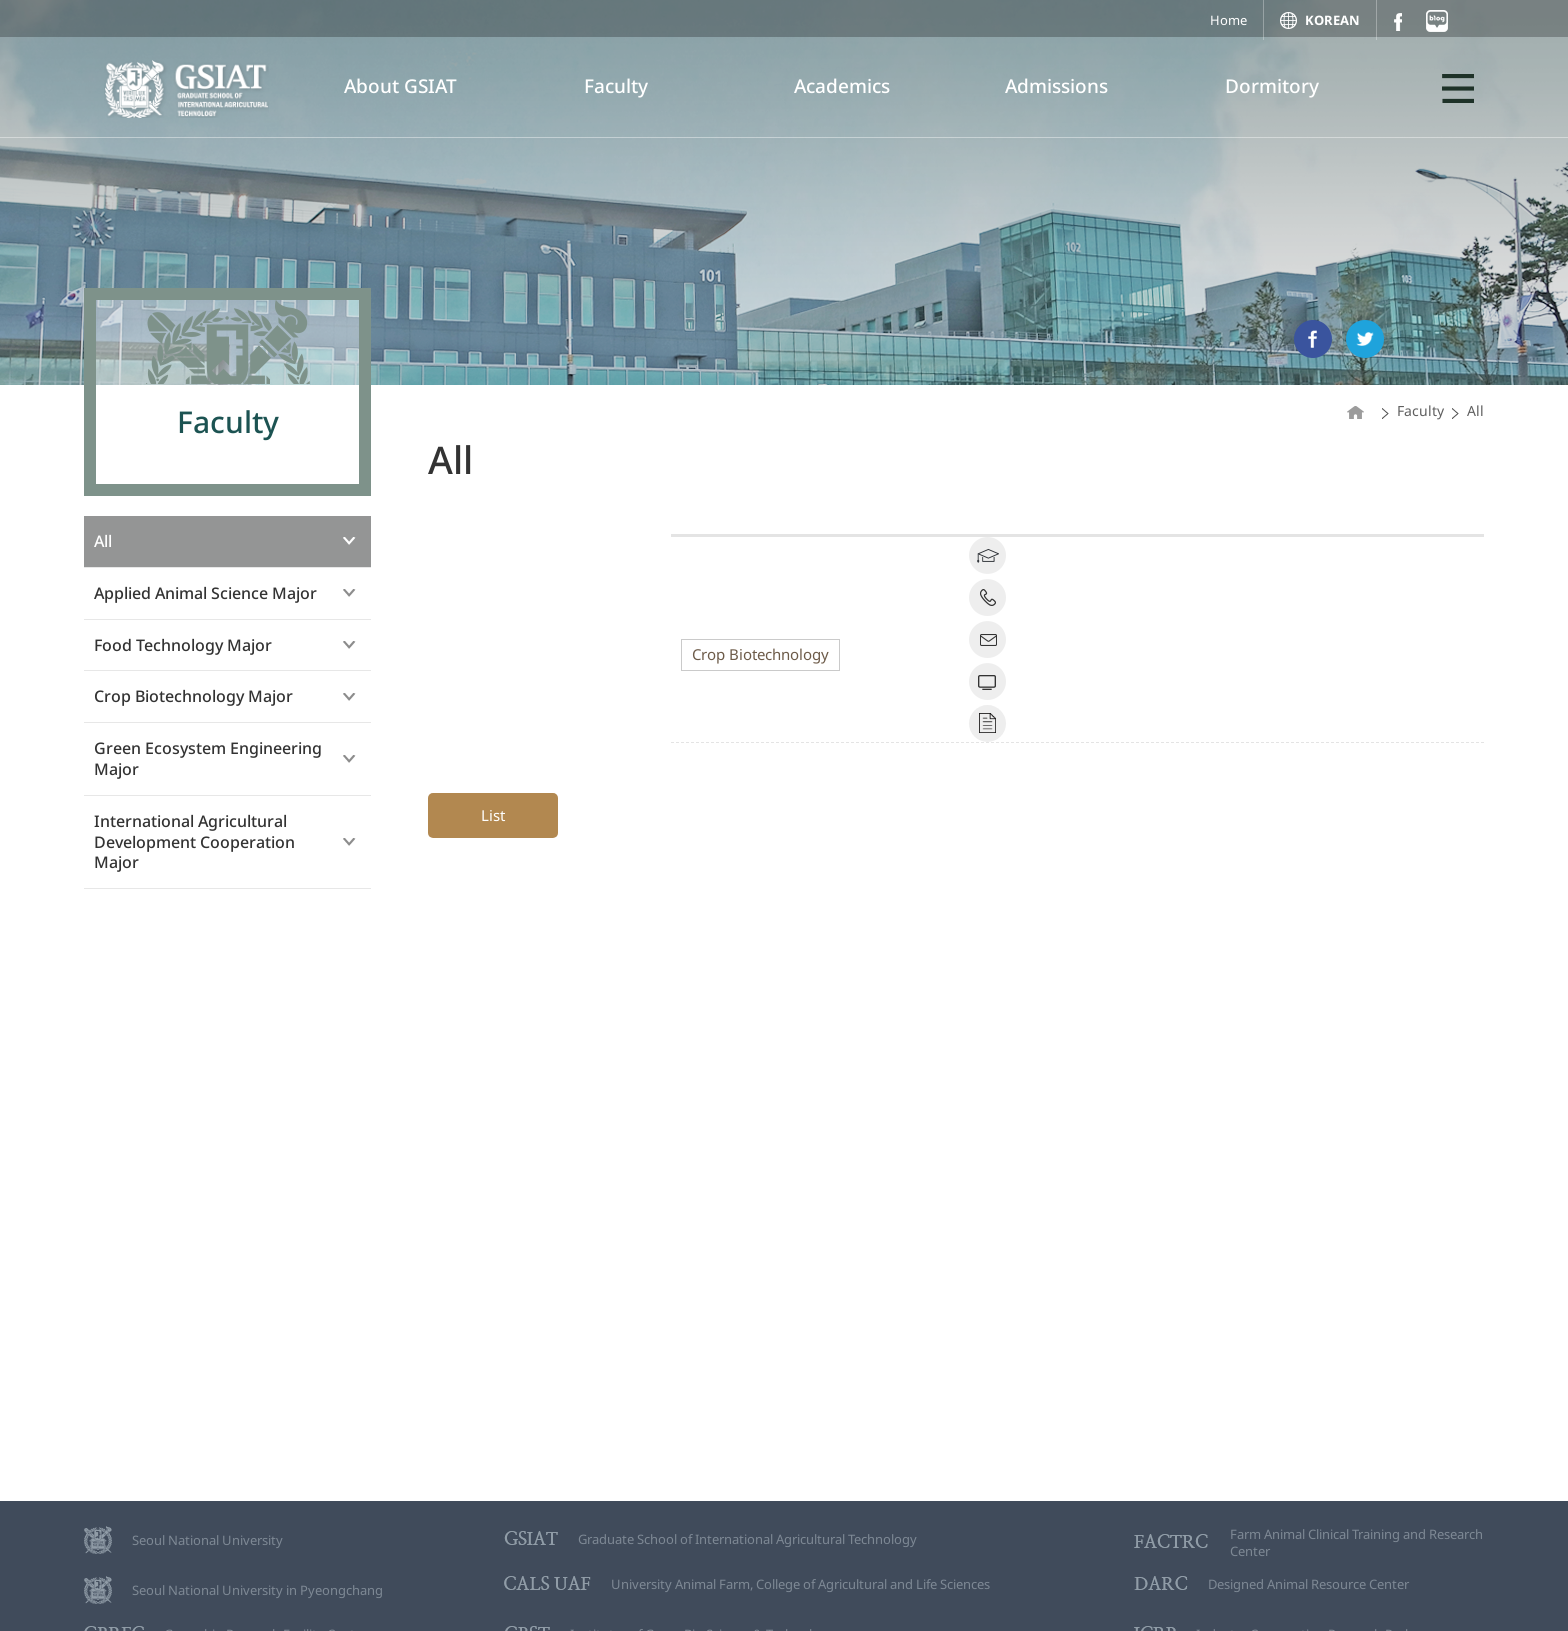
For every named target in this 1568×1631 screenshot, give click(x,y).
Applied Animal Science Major (205, 593)
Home (1228, 20)
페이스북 (1397, 21)
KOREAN (1332, 20)
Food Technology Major (183, 645)
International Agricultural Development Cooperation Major (194, 842)
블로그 (1437, 21)
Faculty (616, 86)
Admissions (1056, 86)
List (493, 815)
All (103, 541)
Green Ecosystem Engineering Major (208, 758)
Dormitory (1272, 86)
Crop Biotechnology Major (193, 696)
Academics (842, 86)
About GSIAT (400, 86)
